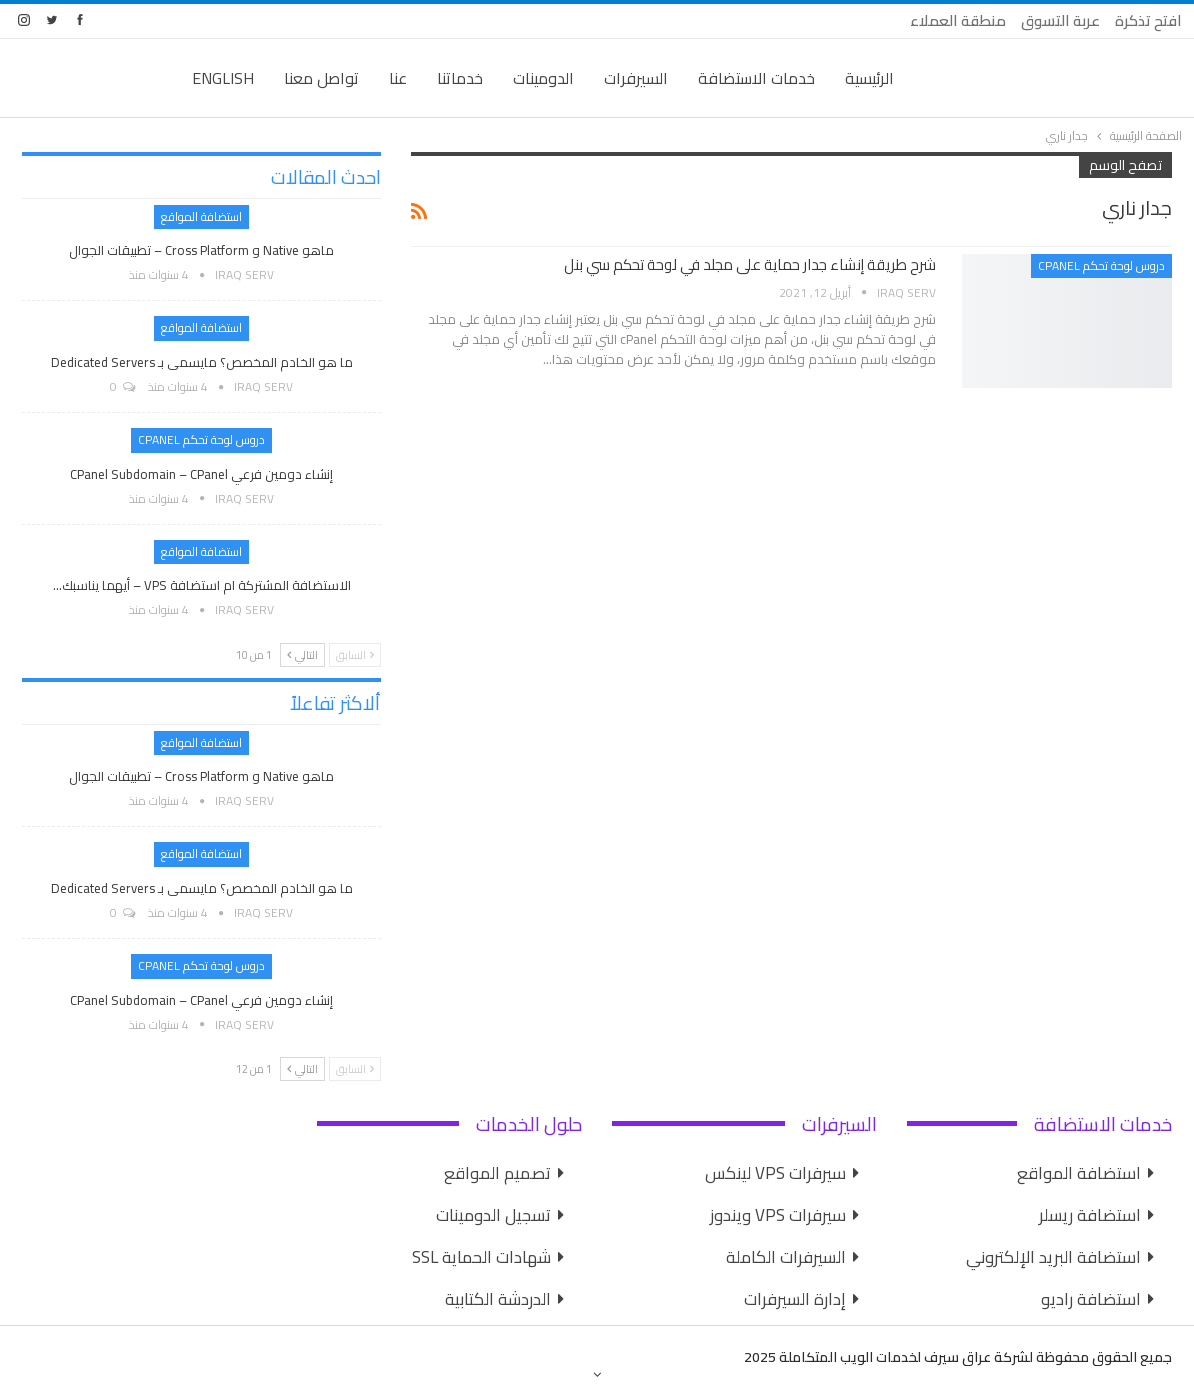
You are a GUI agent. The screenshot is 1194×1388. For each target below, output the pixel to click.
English (223, 78)
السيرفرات (636, 78)
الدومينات (543, 78)
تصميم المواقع (497, 1173)
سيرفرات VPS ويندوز (778, 1215)
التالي (302, 655)
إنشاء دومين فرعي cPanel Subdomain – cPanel (201, 474)
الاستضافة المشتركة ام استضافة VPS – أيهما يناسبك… (202, 585)
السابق (355, 655)
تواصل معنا (321, 78)
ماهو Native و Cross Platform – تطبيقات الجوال (201, 250)
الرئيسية (869, 78)
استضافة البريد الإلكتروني (1053, 1257)
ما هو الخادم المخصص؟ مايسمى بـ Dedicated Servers (202, 362)
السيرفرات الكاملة (786, 1257)
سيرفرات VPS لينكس (775, 1173)
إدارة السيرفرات (795, 1299)
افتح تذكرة (1148, 20)
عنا (398, 78)
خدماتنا (460, 78)
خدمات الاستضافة (756, 78)
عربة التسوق (1060, 20)
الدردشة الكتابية (498, 1299)
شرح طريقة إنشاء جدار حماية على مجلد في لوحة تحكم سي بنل (750, 264)
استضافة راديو (1091, 1299)
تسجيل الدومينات (493, 1215)
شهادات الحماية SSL (481, 1257)
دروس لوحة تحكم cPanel (1101, 265)
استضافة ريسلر (1090, 1215)
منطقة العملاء (958, 20)
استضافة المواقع (201, 216)
